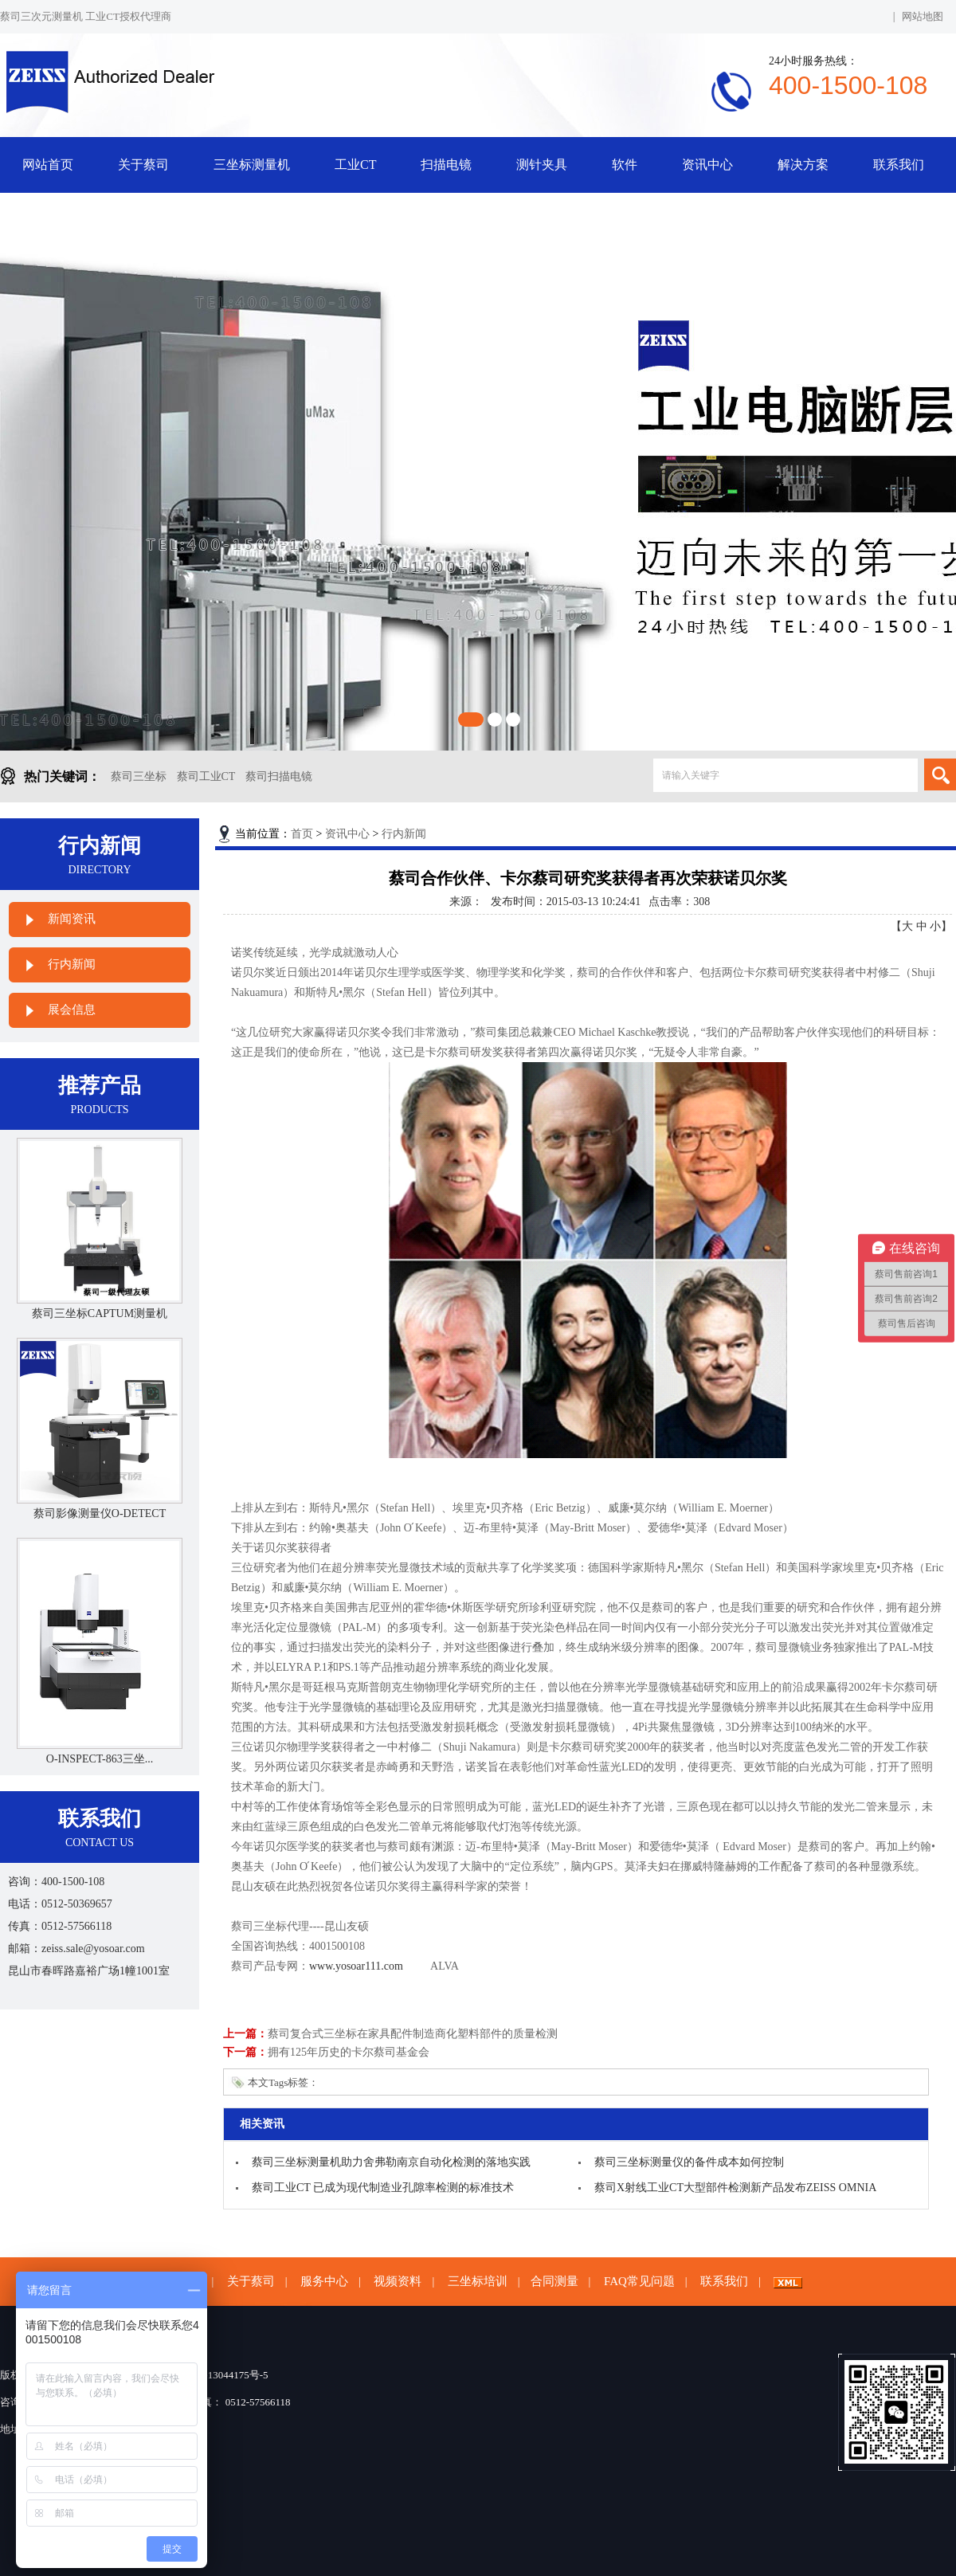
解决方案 (803, 164)
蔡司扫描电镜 (278, 776)
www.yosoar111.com (356, 1966)
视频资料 (397, 2281)
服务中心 (324, 2281)
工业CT (355, 164)
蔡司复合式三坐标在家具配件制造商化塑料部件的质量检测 (413, 2034)
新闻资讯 (72, 918)
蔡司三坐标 (139, 776)
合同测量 (554, 2281)
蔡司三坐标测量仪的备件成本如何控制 (689, 2162)
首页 (302, 834)
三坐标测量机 (252, 164)
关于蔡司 (143, 164)
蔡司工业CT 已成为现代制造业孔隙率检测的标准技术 (383, 2188)
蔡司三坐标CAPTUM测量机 (99, 1313)
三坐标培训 (477, 2281)
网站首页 (47, 164)
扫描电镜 (446, 164)
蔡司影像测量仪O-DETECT (99, 1513)
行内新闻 (72, 964)
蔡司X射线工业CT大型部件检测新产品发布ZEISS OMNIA (735, 2188)
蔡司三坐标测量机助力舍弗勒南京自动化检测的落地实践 (391, 2162)
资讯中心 (707, 164)
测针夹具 (541, 164)
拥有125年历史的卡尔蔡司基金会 (348, 2052)
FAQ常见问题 (639, 2281)
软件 (624, 164)
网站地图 (922, 16)
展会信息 (72, 1009)
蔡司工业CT (206, 776)
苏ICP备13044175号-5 (219, 2375)
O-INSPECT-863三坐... (99, 1759)
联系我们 (898, 164)
